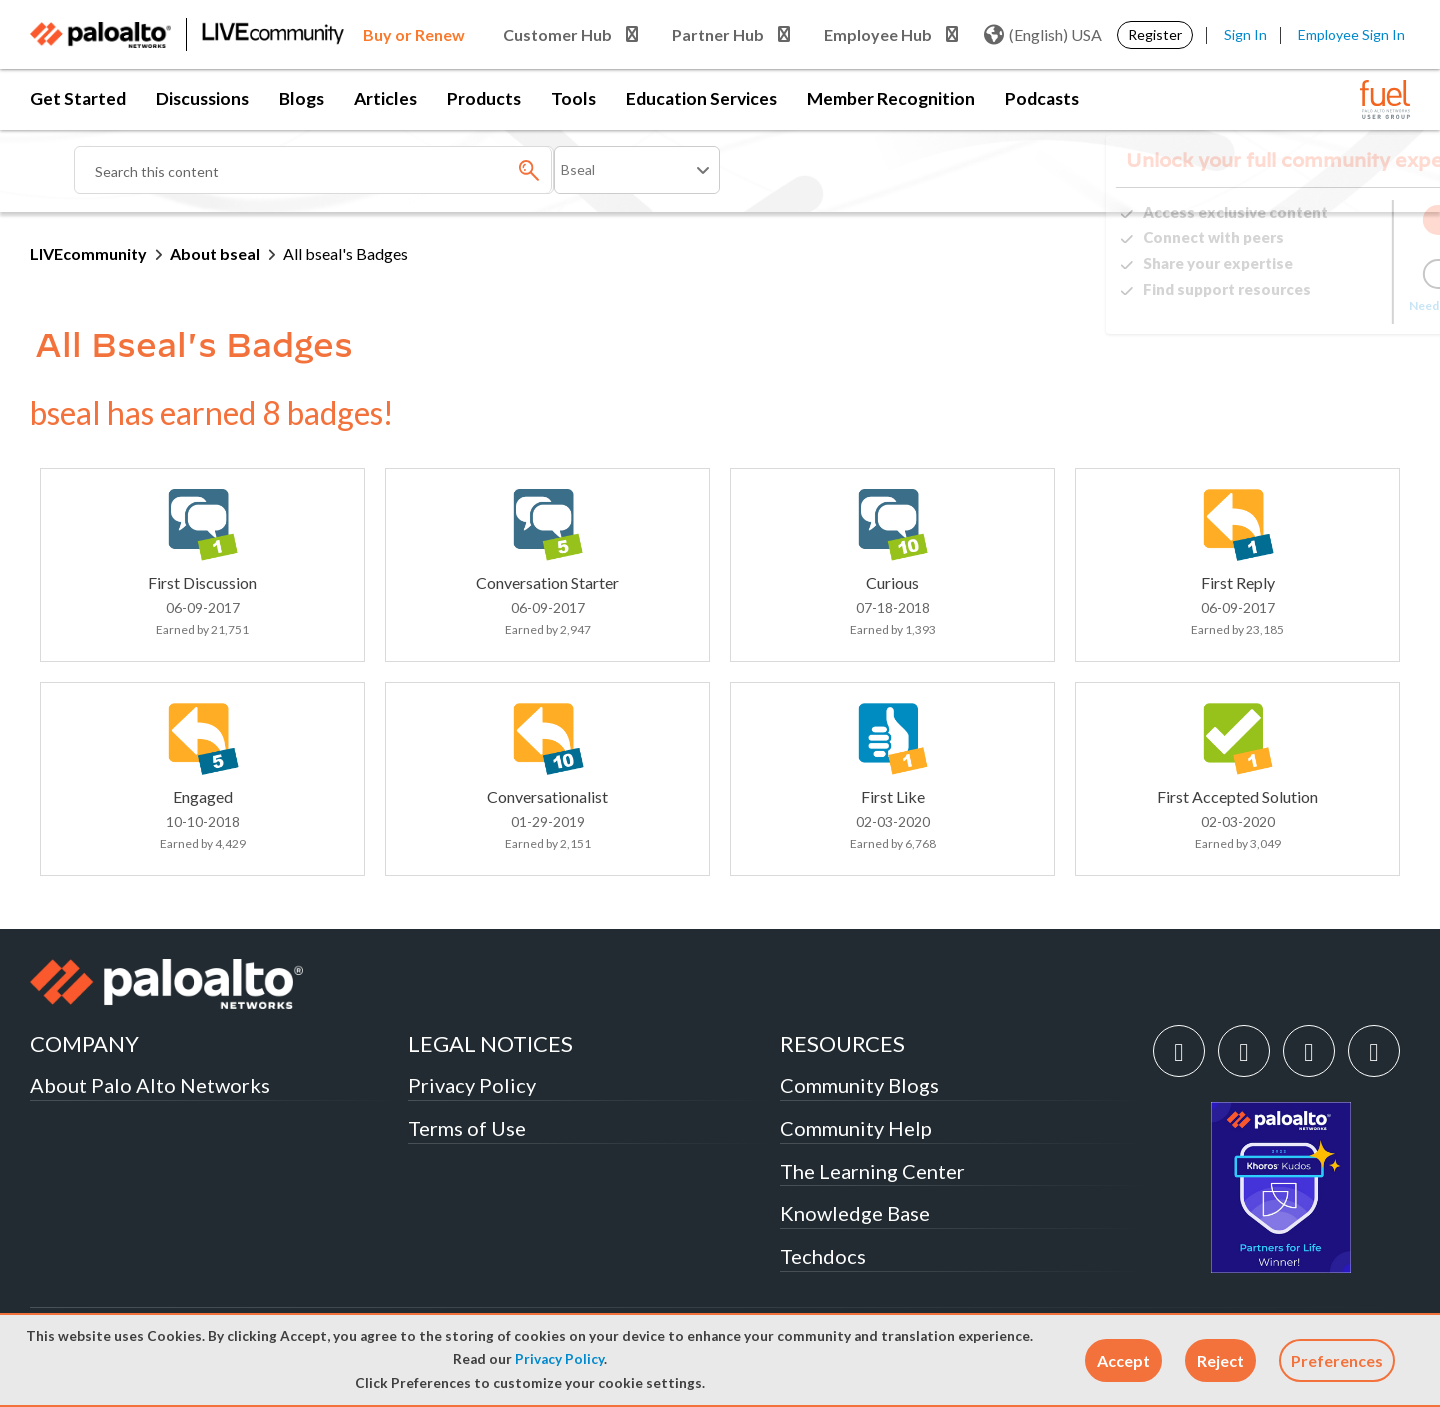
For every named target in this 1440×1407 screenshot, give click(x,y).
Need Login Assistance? (1320, 305)
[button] (1123, 1360)
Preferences (1337, 1360)
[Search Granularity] (637, 170)
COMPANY (84, 1043)
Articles (385, 98)
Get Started (78, 98)
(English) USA (1043, 35)
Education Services (701, 98)
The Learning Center (872, 1171)
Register (1155, 34)
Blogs (301, 98)
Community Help (856, 1128)
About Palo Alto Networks (150, 1085)
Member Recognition (891, 98)
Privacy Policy (559, 1359)
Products (484, 98)
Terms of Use (467, 1128)
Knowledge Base (855, 1213)
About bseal (215, 253)
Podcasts (1042, 98)
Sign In (1245, 34)
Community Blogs (859, 1085)
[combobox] (314, 170)
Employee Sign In (1351, 34)
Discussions (202, 98)
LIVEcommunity (88, 253)
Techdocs (823, 1256)
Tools (573, 98)
